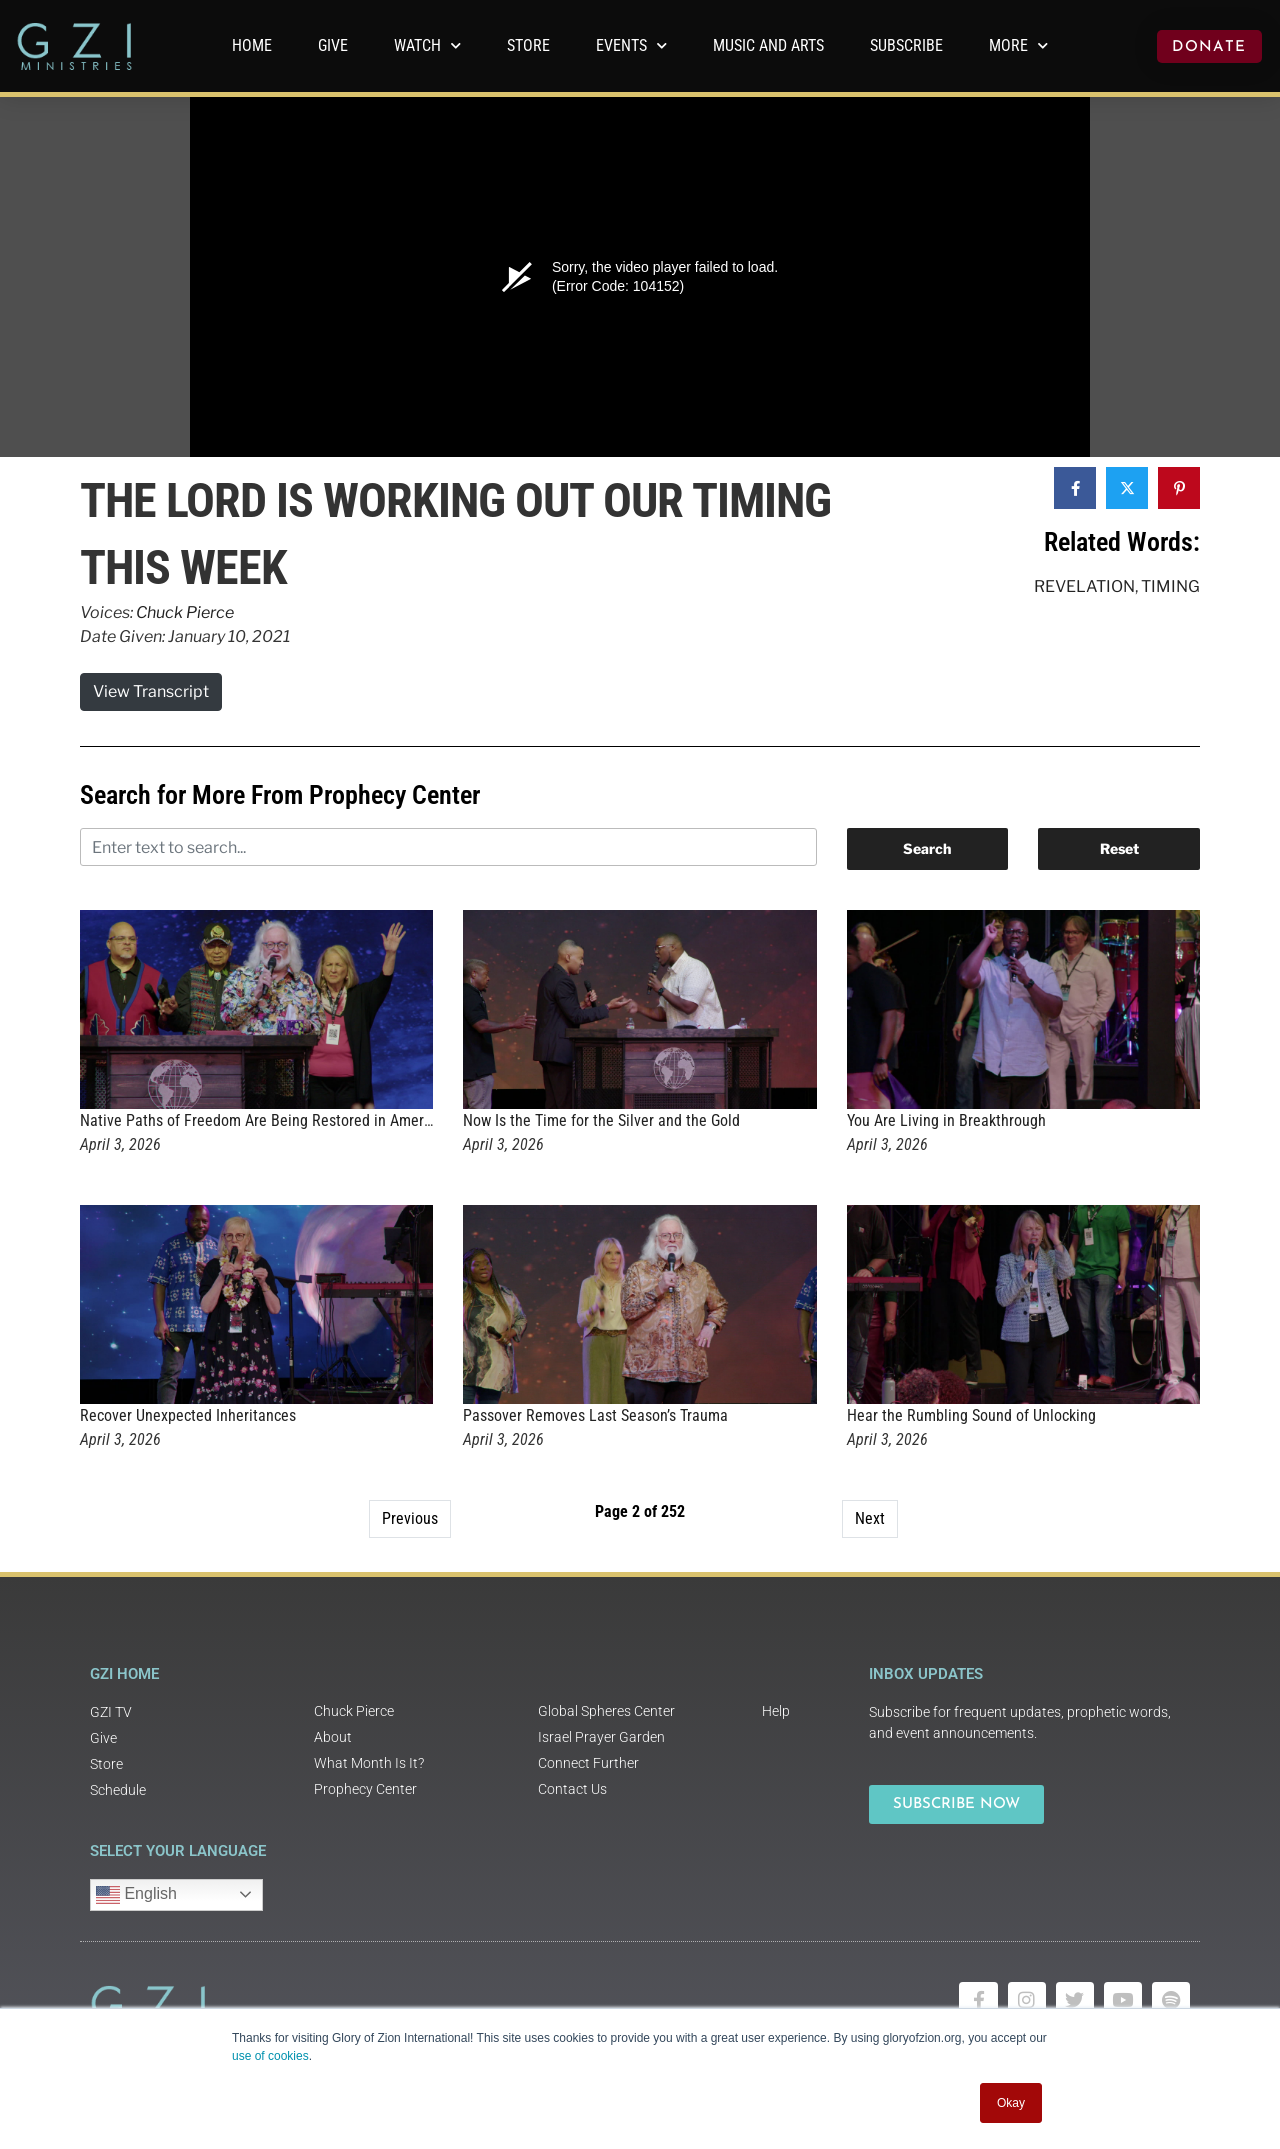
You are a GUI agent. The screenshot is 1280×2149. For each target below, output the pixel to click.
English (136, 1895)
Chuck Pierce (185, 612)
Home (252, 45)
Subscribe (906, 45)
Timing (1170, 586)
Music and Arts (768, 45)
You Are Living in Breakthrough (946, 1120)
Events (631, 45)
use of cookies (270, 2056)
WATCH (427, 45)
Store (528, 45)
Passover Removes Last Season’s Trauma (595, 1415)
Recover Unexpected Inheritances (188, 1415)
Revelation (1084, 586)
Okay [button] (1011, 2103)
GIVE (333, 45)
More (1018, 45)
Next (870, 1518)
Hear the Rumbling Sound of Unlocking (971, 1415)
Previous (410, 1518)
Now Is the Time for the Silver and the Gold (601, 1120)
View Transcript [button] (151, 691)
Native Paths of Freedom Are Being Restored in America (261, 1120)
